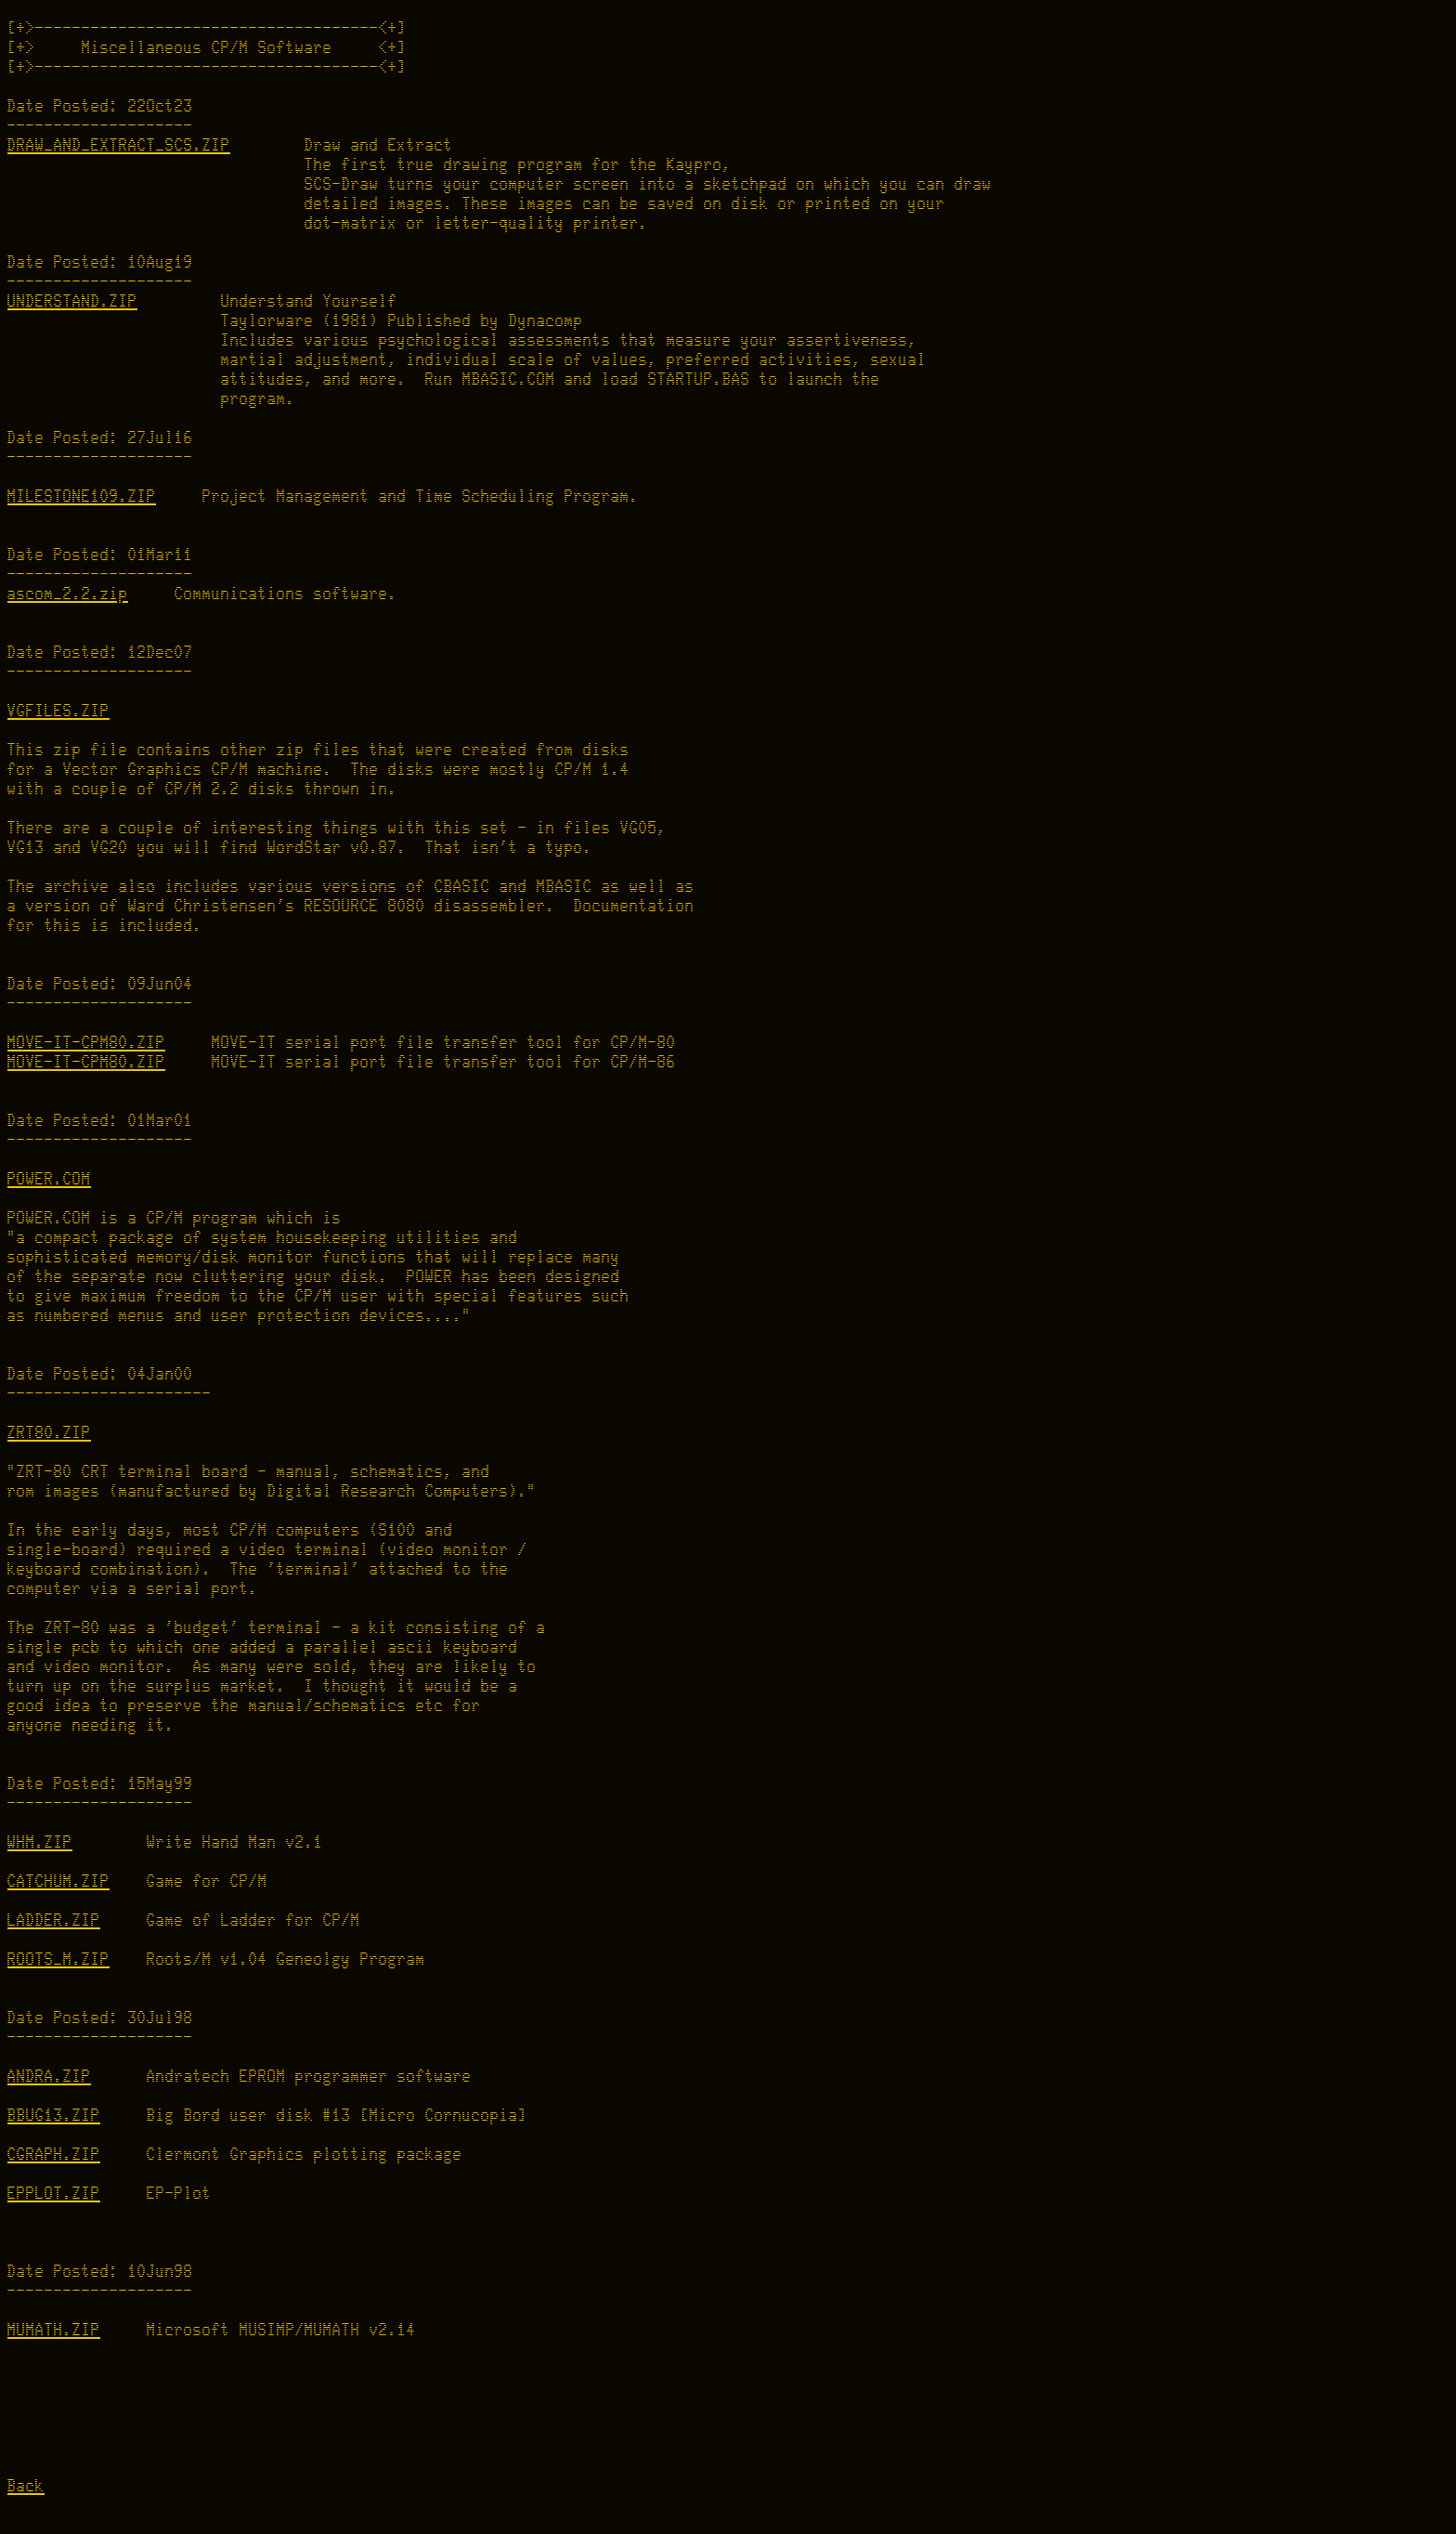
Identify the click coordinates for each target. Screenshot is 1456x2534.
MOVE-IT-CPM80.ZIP (86, 1042)
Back (26, 2486)
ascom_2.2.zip (67, 594)
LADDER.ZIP (53, 1920)
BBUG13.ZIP (53, 2115)
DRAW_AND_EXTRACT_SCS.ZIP (118, 145)
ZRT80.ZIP (49, 1433)
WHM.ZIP (39, 1842)
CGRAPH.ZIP (53, 2154)
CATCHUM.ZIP (58, 1881)
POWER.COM (49, 1179)
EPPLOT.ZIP (53, 2193)
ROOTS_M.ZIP (58, 1959)
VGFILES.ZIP (58, 711)
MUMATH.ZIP (53, 2330)
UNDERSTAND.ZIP (72, 301)
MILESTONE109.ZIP (81, 496)
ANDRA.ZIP (49, 2076)
